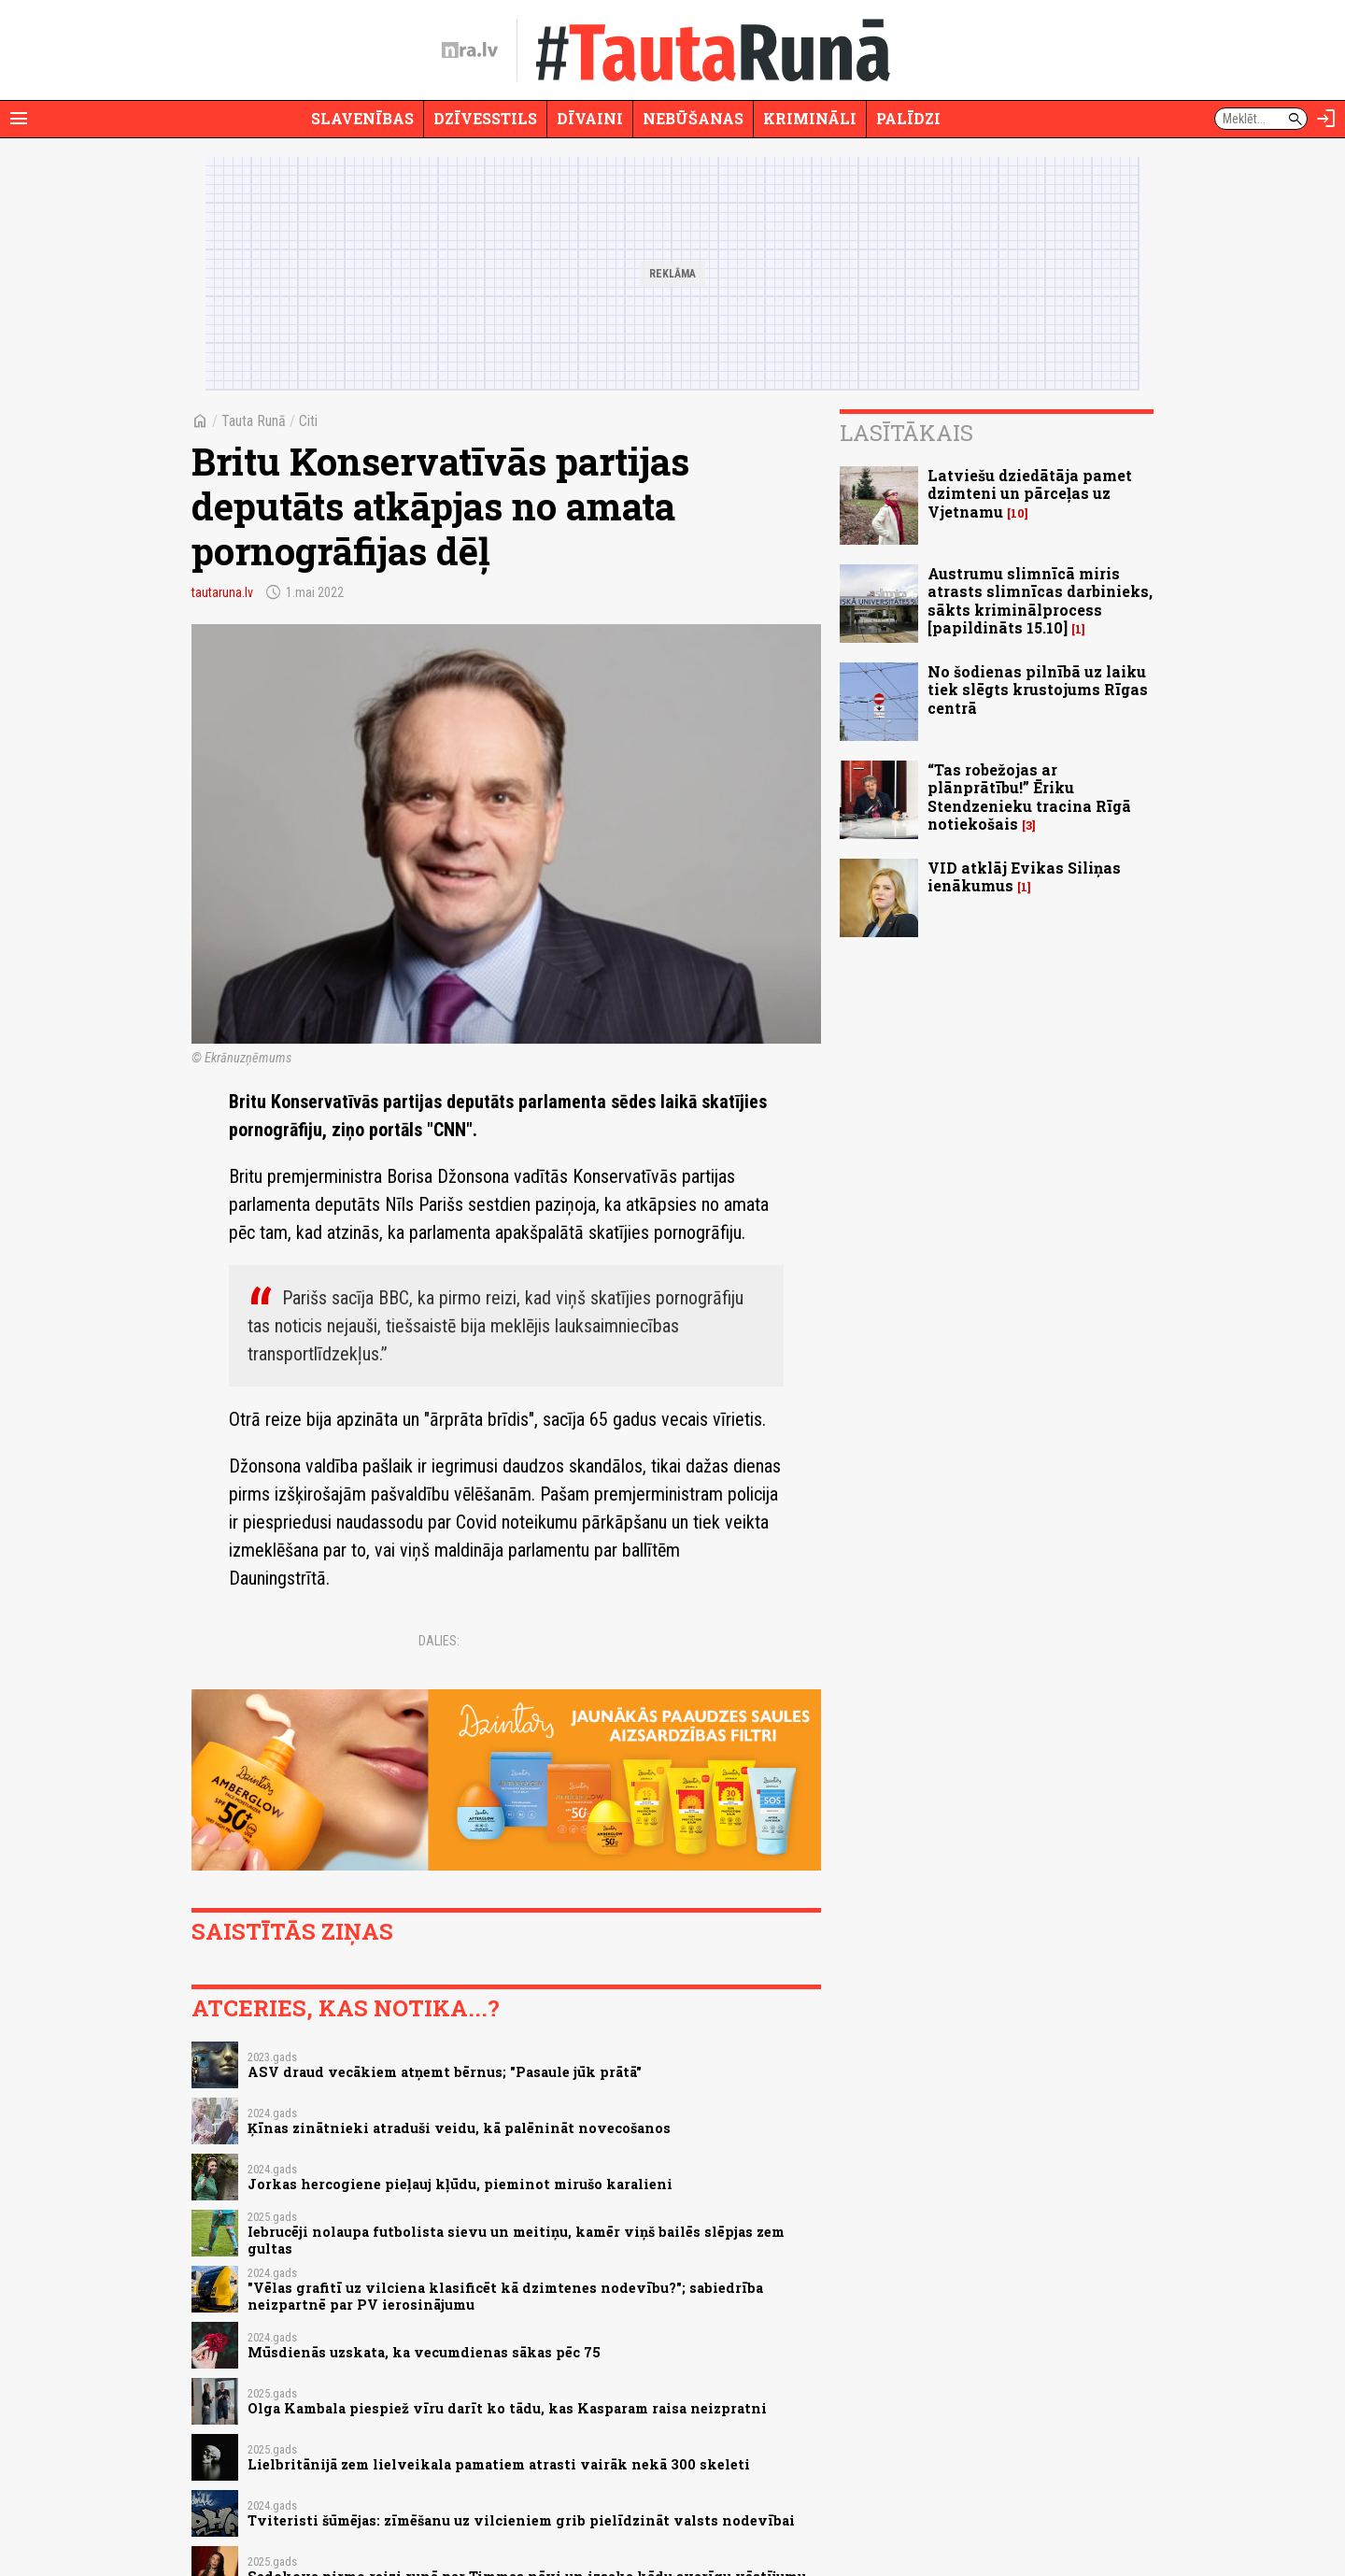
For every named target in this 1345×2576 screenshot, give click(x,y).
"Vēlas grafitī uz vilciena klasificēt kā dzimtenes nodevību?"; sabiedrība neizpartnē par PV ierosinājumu (505, 2296)
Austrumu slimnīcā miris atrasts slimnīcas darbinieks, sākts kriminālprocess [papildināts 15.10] (1040, 600)
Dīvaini (590, 118)
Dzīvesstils (485, 118)
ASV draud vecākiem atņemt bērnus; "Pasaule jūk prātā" (445, 2072)
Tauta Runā (253, 421)
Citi (308, 421)
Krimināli (810, 118)
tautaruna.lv (222, 592)
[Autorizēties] (1326, 118)
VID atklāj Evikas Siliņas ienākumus (1024, 876)
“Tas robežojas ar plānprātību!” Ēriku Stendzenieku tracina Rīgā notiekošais (1029, 796)
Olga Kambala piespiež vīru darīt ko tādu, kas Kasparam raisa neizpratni (507, 2408)
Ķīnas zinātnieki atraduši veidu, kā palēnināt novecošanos (459, 2128)
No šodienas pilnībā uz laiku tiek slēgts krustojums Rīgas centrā (1037, 689)
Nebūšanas (693, 118)
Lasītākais (906, 433)
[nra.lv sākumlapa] (470, 50)
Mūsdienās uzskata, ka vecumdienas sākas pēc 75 (424, 2352)
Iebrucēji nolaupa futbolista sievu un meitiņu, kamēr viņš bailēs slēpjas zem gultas (516, 2239)
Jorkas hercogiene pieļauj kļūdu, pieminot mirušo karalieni (460, 2184)
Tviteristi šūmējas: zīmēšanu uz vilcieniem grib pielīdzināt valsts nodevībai (521, 2520)
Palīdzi (908, 118)
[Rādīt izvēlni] (18, 118)
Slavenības (362, 118)
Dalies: (439, 1640)
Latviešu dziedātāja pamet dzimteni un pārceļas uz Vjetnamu (1029, 492)
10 (1018, 513)
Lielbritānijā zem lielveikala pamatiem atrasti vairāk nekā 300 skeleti (499, 2464)
